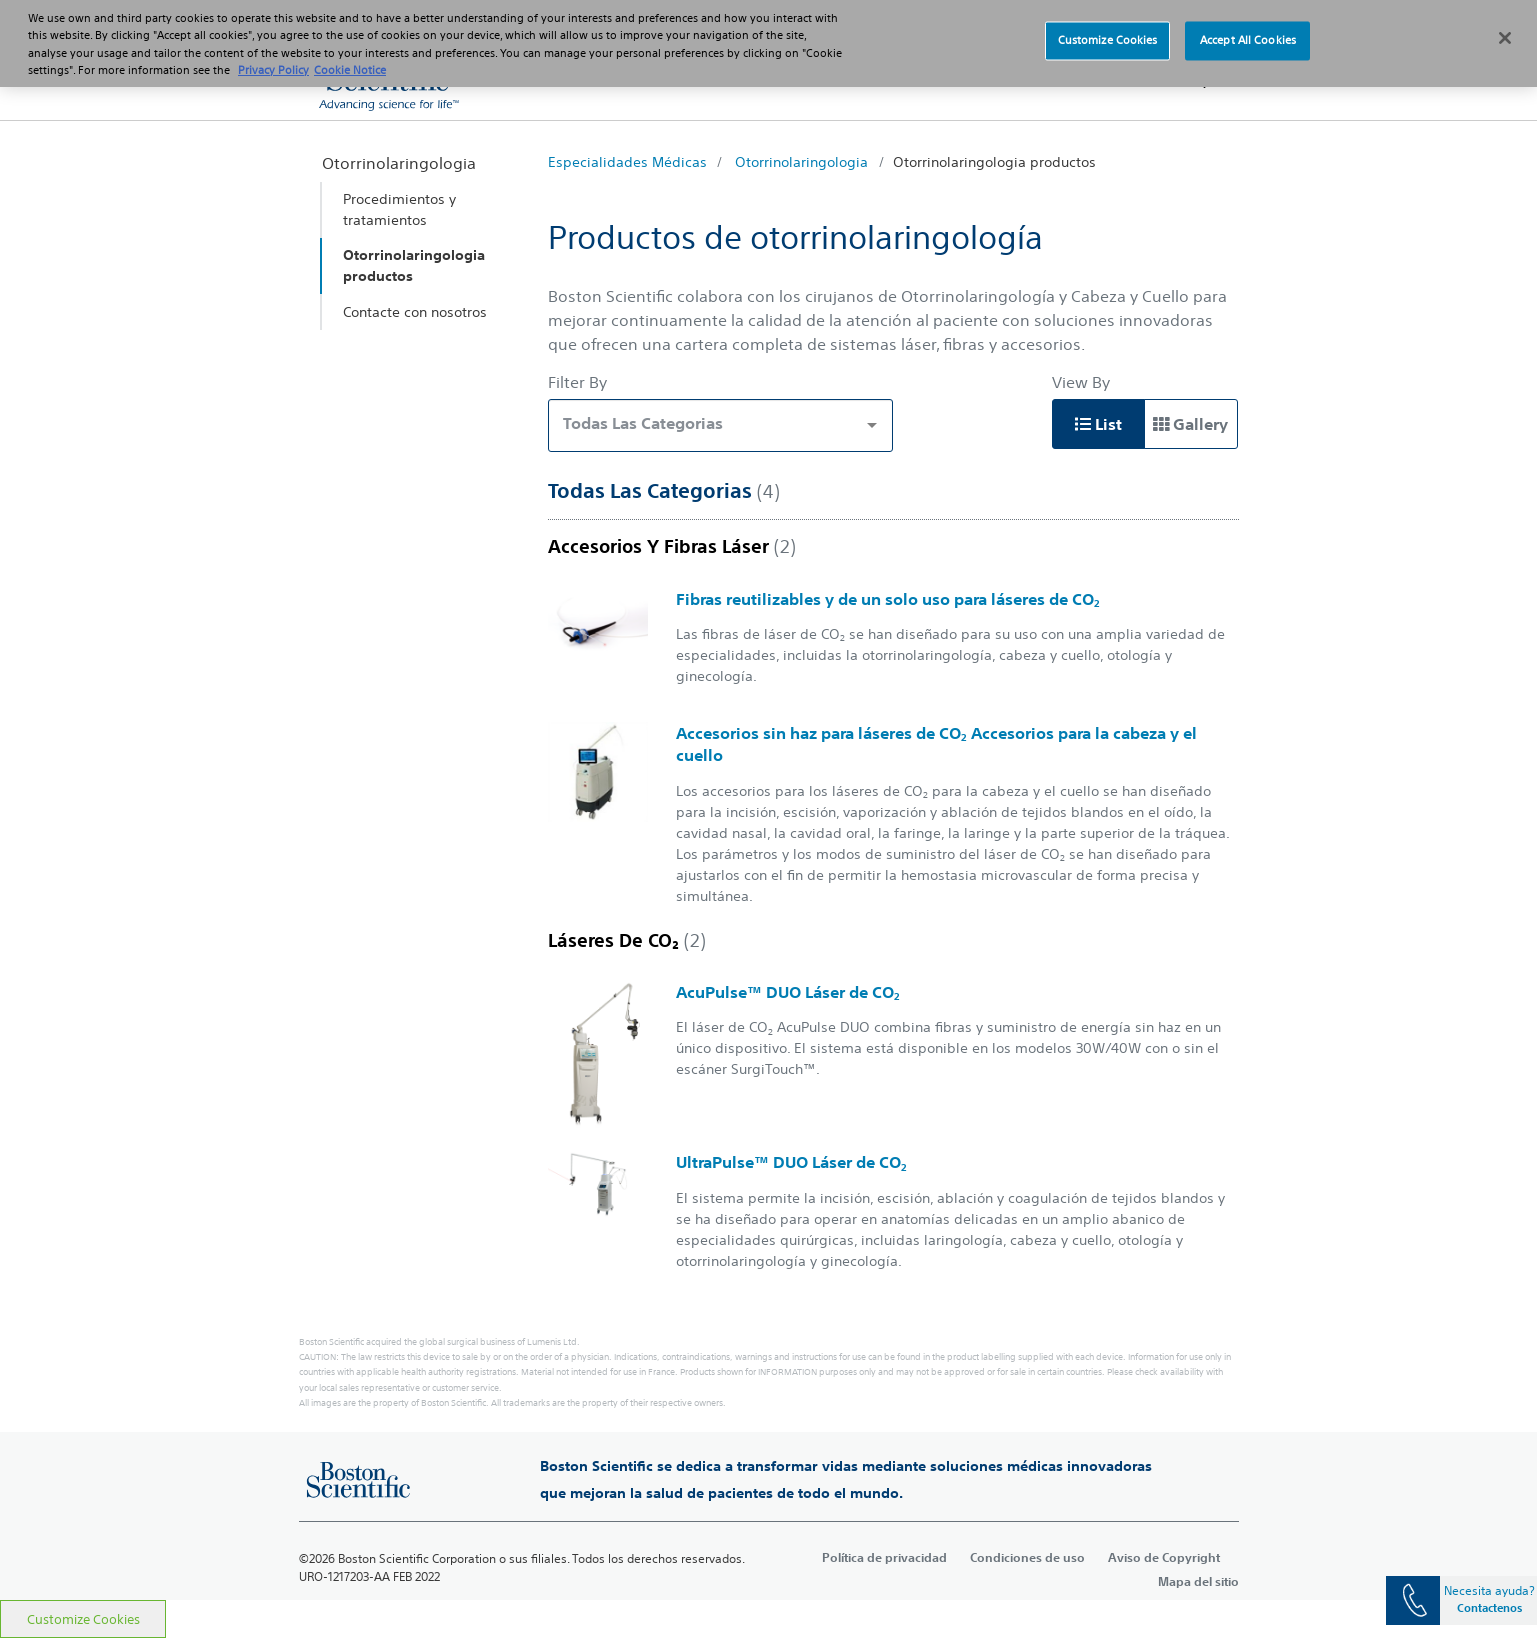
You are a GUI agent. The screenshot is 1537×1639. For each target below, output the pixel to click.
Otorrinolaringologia (801, 162)
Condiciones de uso (1027, 1557)
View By (1081, 382)
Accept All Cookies (1248, 29)
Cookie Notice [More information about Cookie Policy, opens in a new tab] (350, 58)
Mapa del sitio (1198, 1581)
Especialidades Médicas (627, 162)
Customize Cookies (83, 1619)
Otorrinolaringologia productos (994, 162)
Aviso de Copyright (1164, 1557)
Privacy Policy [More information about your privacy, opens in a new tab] (273, 58)
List (1098, 424)
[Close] (1505, 27)
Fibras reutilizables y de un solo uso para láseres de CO (888, 599)
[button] (1199, 80)
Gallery (1190, 424)
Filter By (577, 382)
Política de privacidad (884, 1557)
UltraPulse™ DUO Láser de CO (791, 1162)
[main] (768, 860)
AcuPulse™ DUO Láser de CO (788, 992)
